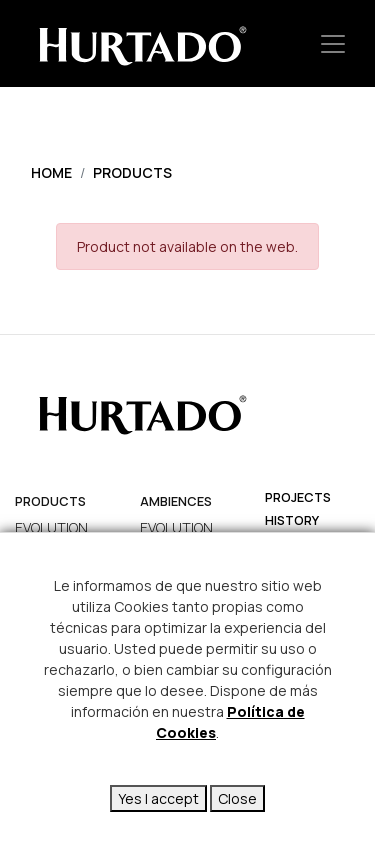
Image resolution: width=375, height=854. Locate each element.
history (292, 520)
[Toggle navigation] (333, 43)
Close (237, 798)
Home (51, 172)
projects (298, 497)
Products (132, 172)
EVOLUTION (51, 527)
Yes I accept (158, 798)
